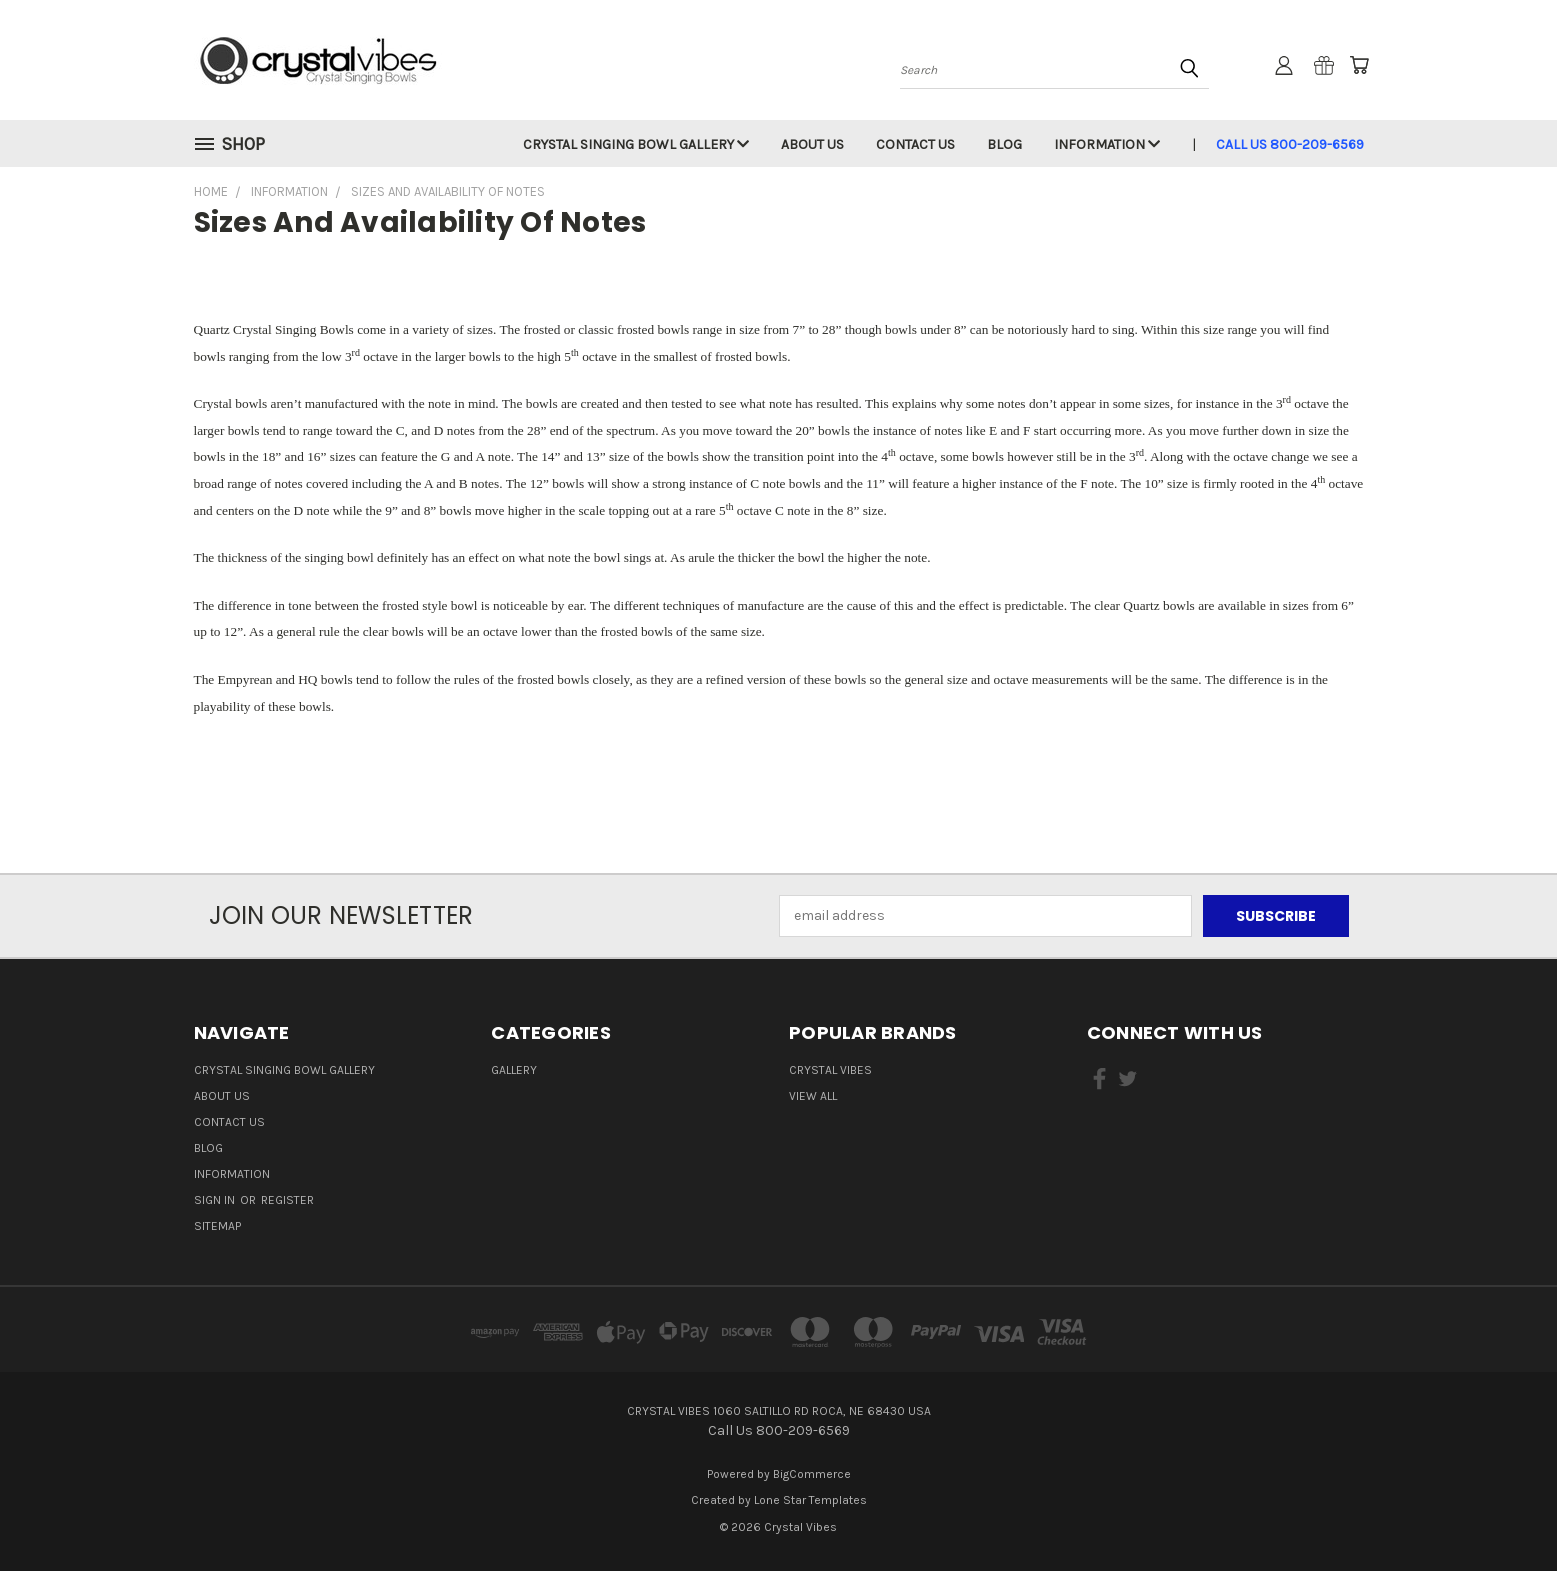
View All (813, 1096)
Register (287, 1200)
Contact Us (915, 144)
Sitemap (217, 1226)
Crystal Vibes (830, 1070)
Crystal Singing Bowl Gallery (636, 144)
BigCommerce (812, 1474)
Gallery (514, 1070)
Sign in (216, 1200)
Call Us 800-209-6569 (1290, 144)
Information (1107, 144)
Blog (1004, 144)
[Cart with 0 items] (1359, 65)
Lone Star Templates (810, 1500)
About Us (812, 144)
